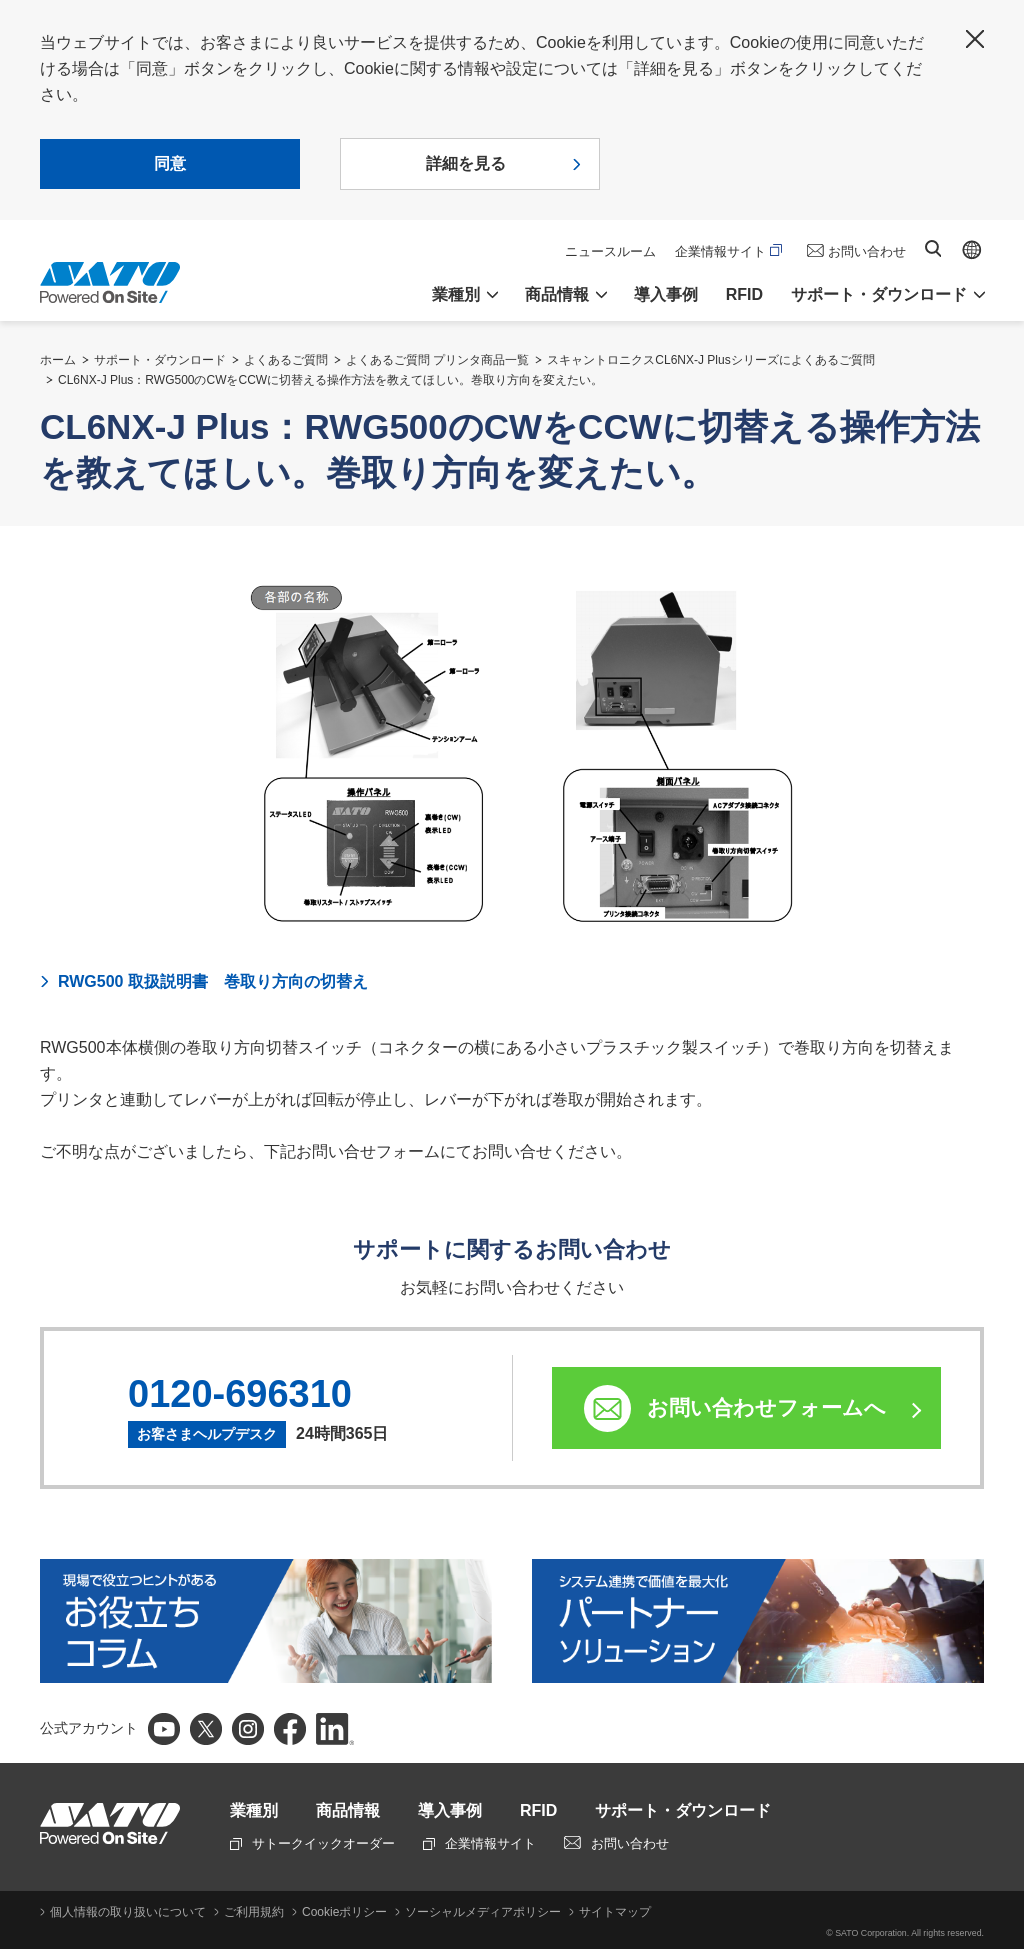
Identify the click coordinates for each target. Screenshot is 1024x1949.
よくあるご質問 (286, 360)
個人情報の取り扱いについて (128, 1912)
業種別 (254, 1810)
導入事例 (666, 294)
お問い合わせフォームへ (766, 1407)
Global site (972, 250)
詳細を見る (466, 163)
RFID (744, 294)
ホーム (58, 360)
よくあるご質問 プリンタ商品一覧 (437, 360)
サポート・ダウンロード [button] (879, 294)
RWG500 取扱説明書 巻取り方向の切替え (213, 981)
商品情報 (348, 1810)
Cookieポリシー (344, 1912)
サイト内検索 (933, 248)
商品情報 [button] (557, 294)
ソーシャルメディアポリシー (483, 1912)
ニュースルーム (610, 251)
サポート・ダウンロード (160, 360)
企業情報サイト (728, 251)
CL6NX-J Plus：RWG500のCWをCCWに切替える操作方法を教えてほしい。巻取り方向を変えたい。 (330, 380)
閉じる (975, 39)
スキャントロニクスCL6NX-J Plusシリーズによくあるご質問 (710, 360)
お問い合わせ (867, 251)
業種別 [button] (456, 294)
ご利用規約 (254, 1912)
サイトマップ (615, 1912)
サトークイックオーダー (312, 1843)
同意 (170, 163)
